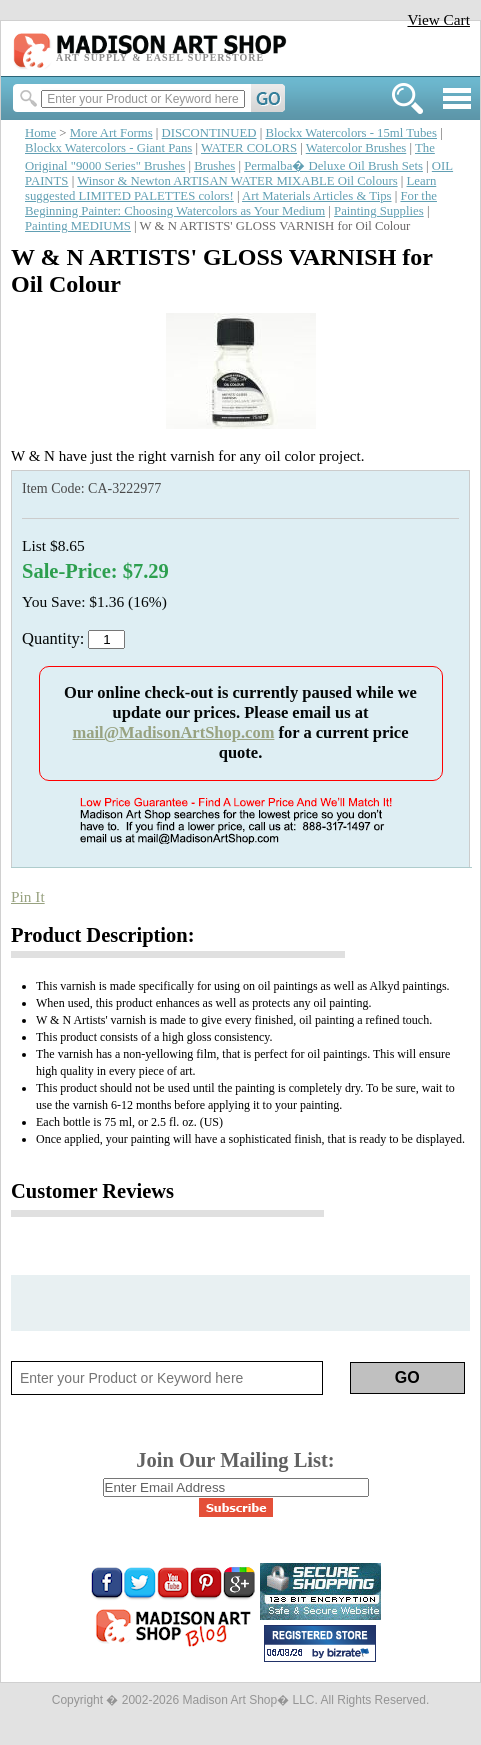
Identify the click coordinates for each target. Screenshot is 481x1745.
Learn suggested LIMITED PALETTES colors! (230, 188)
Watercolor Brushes (356, 148)
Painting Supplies (379, 211)
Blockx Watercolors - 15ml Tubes (351, 133)
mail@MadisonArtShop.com (173, 732)
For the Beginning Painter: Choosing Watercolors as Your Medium (231, 203)
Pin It (28, 896)
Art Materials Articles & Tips (316, 196)
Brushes (214, 166)
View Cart (438, 19)
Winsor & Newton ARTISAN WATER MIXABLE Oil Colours (237, 181)
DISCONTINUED (209, 133)
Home (40, 133)
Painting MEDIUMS (78, 226)
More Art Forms (111, 133)
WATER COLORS (249, 148)
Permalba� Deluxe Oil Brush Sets (333, 166)
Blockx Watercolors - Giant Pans (108, 148)
